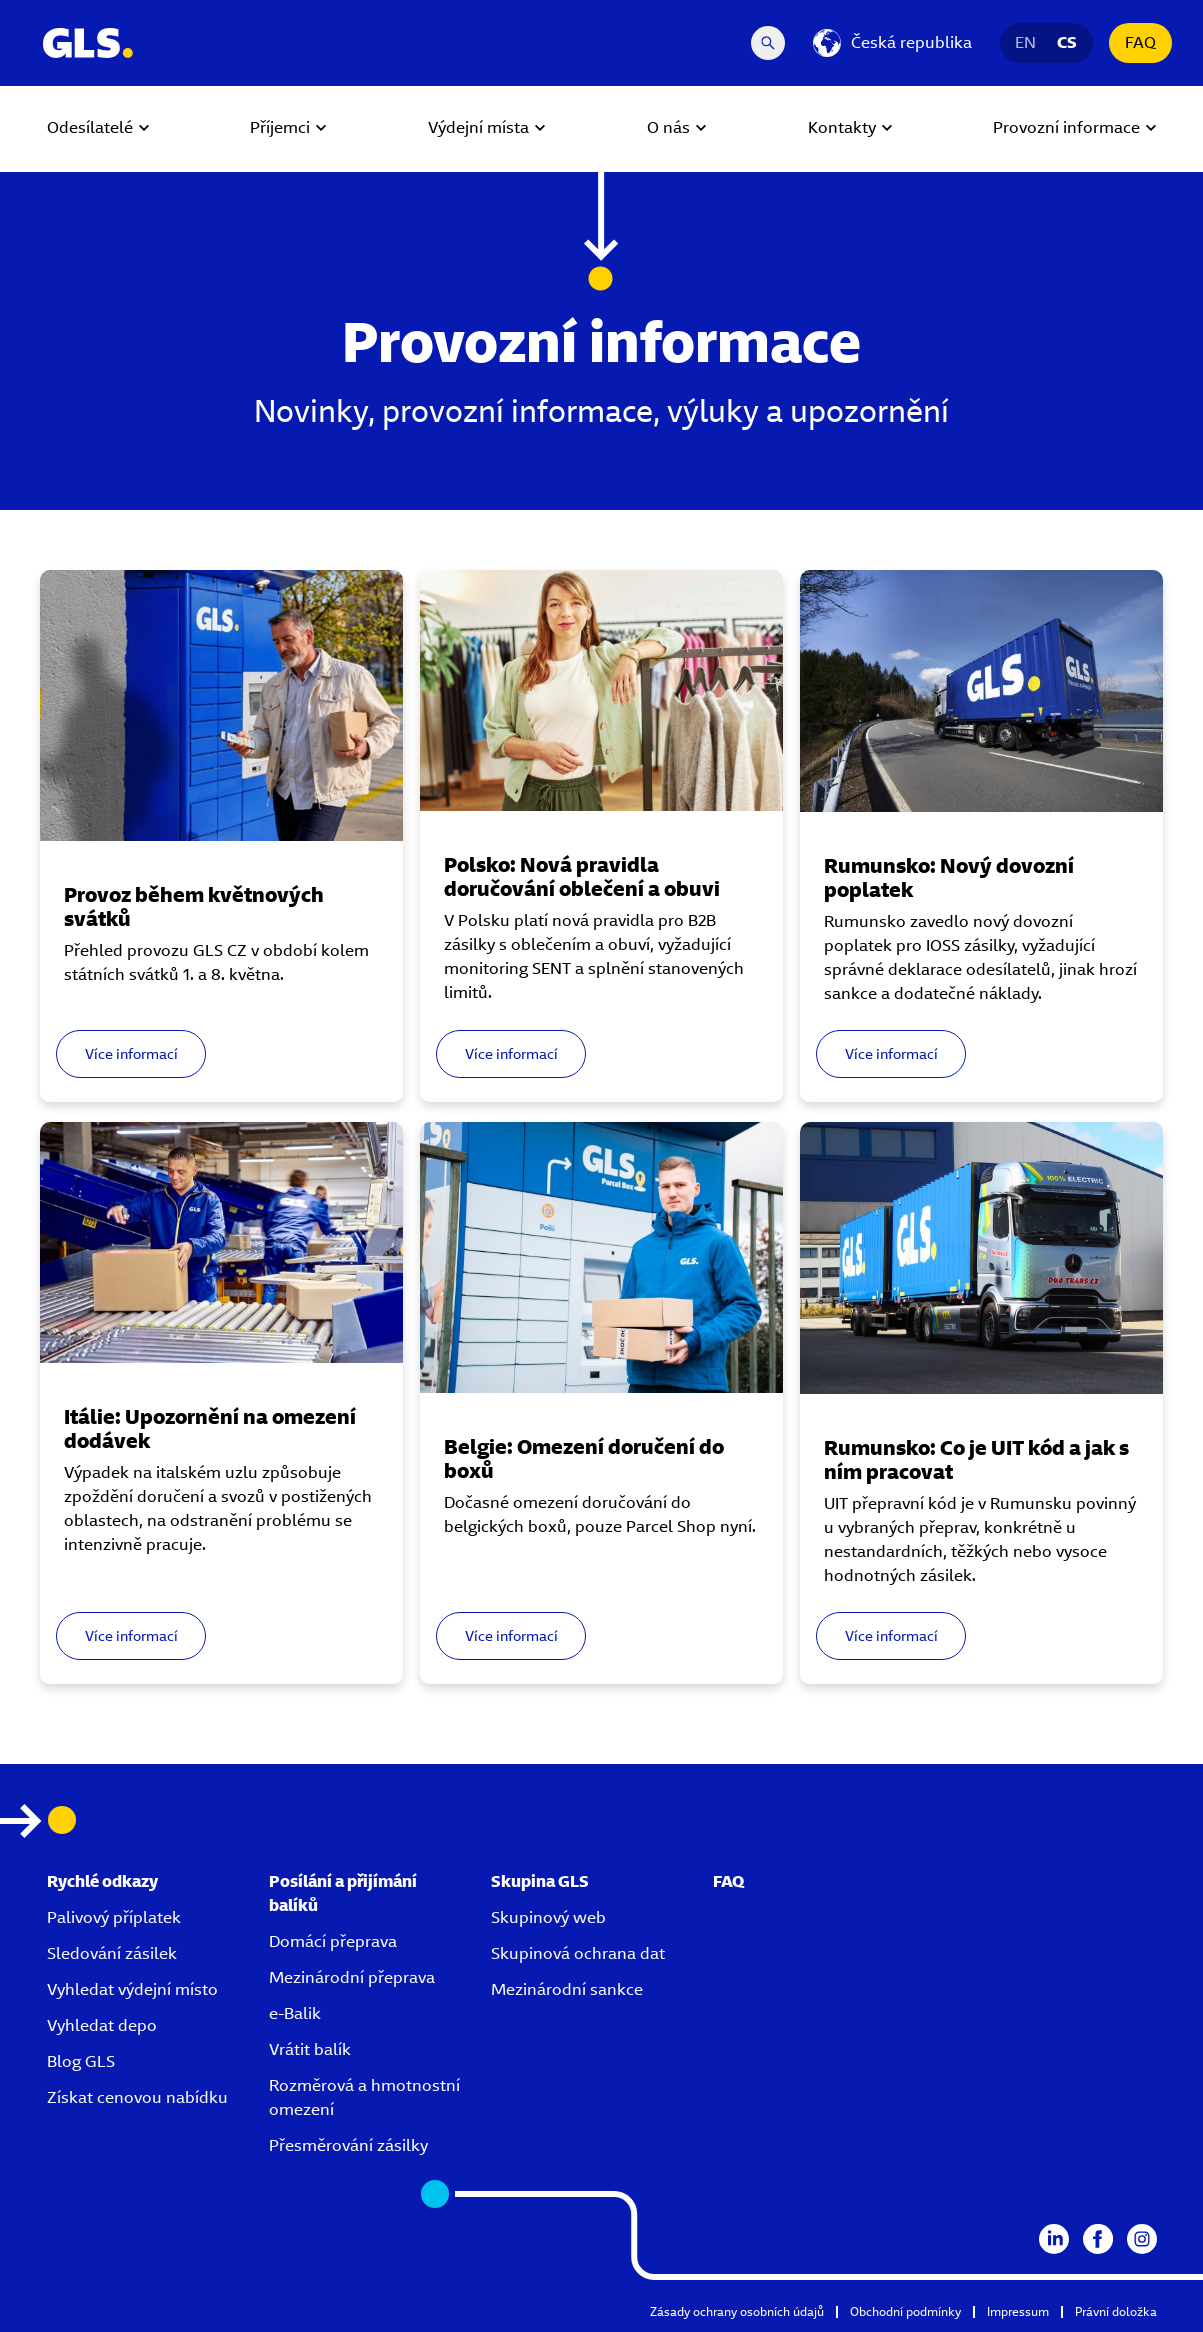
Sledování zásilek (112, 1935)
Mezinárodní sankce (567, 1971)
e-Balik (295, 1995)
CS (1067, 42)
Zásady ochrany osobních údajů (737, 2293)
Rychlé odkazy (102, 1863)
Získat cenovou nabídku (137, 2079)
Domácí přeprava (333, 1923)
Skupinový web (548, 1899)
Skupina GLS (540, 1863)
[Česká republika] (892, 43)
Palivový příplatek (114, 1899)
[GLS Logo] (87, 43)
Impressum (1018, 2293)
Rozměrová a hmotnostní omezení (364, 2079)
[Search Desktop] (768, 43)
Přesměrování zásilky (348, 2127)
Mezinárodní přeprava (352, 1959)
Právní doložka (1116, 2293)
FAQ (1140, 42)
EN (1026, 42)
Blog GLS (81, 2043)
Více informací (137, 1046)
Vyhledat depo (102, 2007)
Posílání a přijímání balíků (343, 1875)
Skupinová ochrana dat (578, 1935)
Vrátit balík (310, 2031)
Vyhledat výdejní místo (132, 1971)
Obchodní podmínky (905, 2293)
